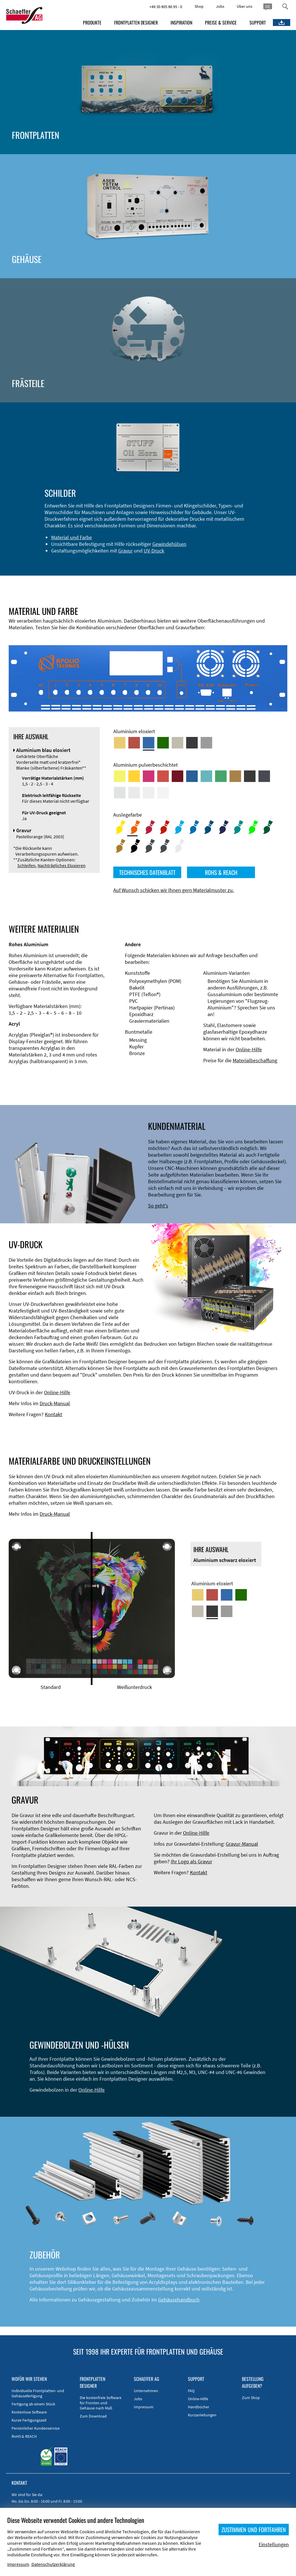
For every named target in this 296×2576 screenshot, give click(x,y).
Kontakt (53, 1414)
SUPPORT (257, 22)
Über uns (244, 6)
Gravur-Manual (242, 1843)
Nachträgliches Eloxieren (62, 865)
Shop (199, 6)
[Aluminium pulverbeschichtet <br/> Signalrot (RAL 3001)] (163, 776)
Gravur (125, 550)
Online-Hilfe (249, 1049)
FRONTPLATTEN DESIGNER (136, 22)
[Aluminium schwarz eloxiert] (192, 742)
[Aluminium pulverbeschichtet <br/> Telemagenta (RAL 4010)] (148, 776)
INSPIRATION (181, 22)
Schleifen (26, 865)
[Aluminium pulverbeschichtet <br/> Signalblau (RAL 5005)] (192, 776)
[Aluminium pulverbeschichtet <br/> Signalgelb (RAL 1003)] (134, 776)
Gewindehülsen (169, 544)
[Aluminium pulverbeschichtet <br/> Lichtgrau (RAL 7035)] (134, 792)
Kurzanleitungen (202, 2415)
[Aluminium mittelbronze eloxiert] (177, 742)
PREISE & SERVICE (221, 22)
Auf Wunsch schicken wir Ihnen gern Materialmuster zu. (173, 890)
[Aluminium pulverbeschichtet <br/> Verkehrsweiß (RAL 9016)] (163, 792)
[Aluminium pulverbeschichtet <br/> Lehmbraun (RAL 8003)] (235, 776)
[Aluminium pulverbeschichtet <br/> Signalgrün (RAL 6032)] (221, 776)
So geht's (158, 1205)
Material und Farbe (71, 537)
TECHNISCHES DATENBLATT (147, 872)
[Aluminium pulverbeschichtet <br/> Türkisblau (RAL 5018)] (206, 776)
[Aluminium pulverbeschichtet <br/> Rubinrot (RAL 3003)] (177, 776)
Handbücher (198, 2406)
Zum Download (93, 2416)
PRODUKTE (92, 22)
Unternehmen (146, 2390)
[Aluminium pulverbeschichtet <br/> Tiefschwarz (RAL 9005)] (250, 776)
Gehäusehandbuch (178, 2299)
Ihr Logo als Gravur (191, 1861)
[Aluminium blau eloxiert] (148, 742)
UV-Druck (154, 550)
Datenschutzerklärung (53, 2564)
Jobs (220, 6)
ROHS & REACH (221, 872)
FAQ (191, 2390)
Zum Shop (251, 2397)
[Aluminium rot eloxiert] (134, 742)
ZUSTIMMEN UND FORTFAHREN (253, 2529)
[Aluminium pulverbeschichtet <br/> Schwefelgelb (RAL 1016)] (119, 776)
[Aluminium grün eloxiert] (163, 742)
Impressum (143, 2406)
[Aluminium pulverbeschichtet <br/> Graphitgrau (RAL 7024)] (264, 776)
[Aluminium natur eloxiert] (206, 742)
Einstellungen (274, 2544)
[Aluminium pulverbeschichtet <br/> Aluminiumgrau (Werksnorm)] (119, 792)
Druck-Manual (55, 1403)
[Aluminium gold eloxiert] (119, 742)
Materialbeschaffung (255, 1060)
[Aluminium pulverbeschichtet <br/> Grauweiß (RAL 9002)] (148, 792)
